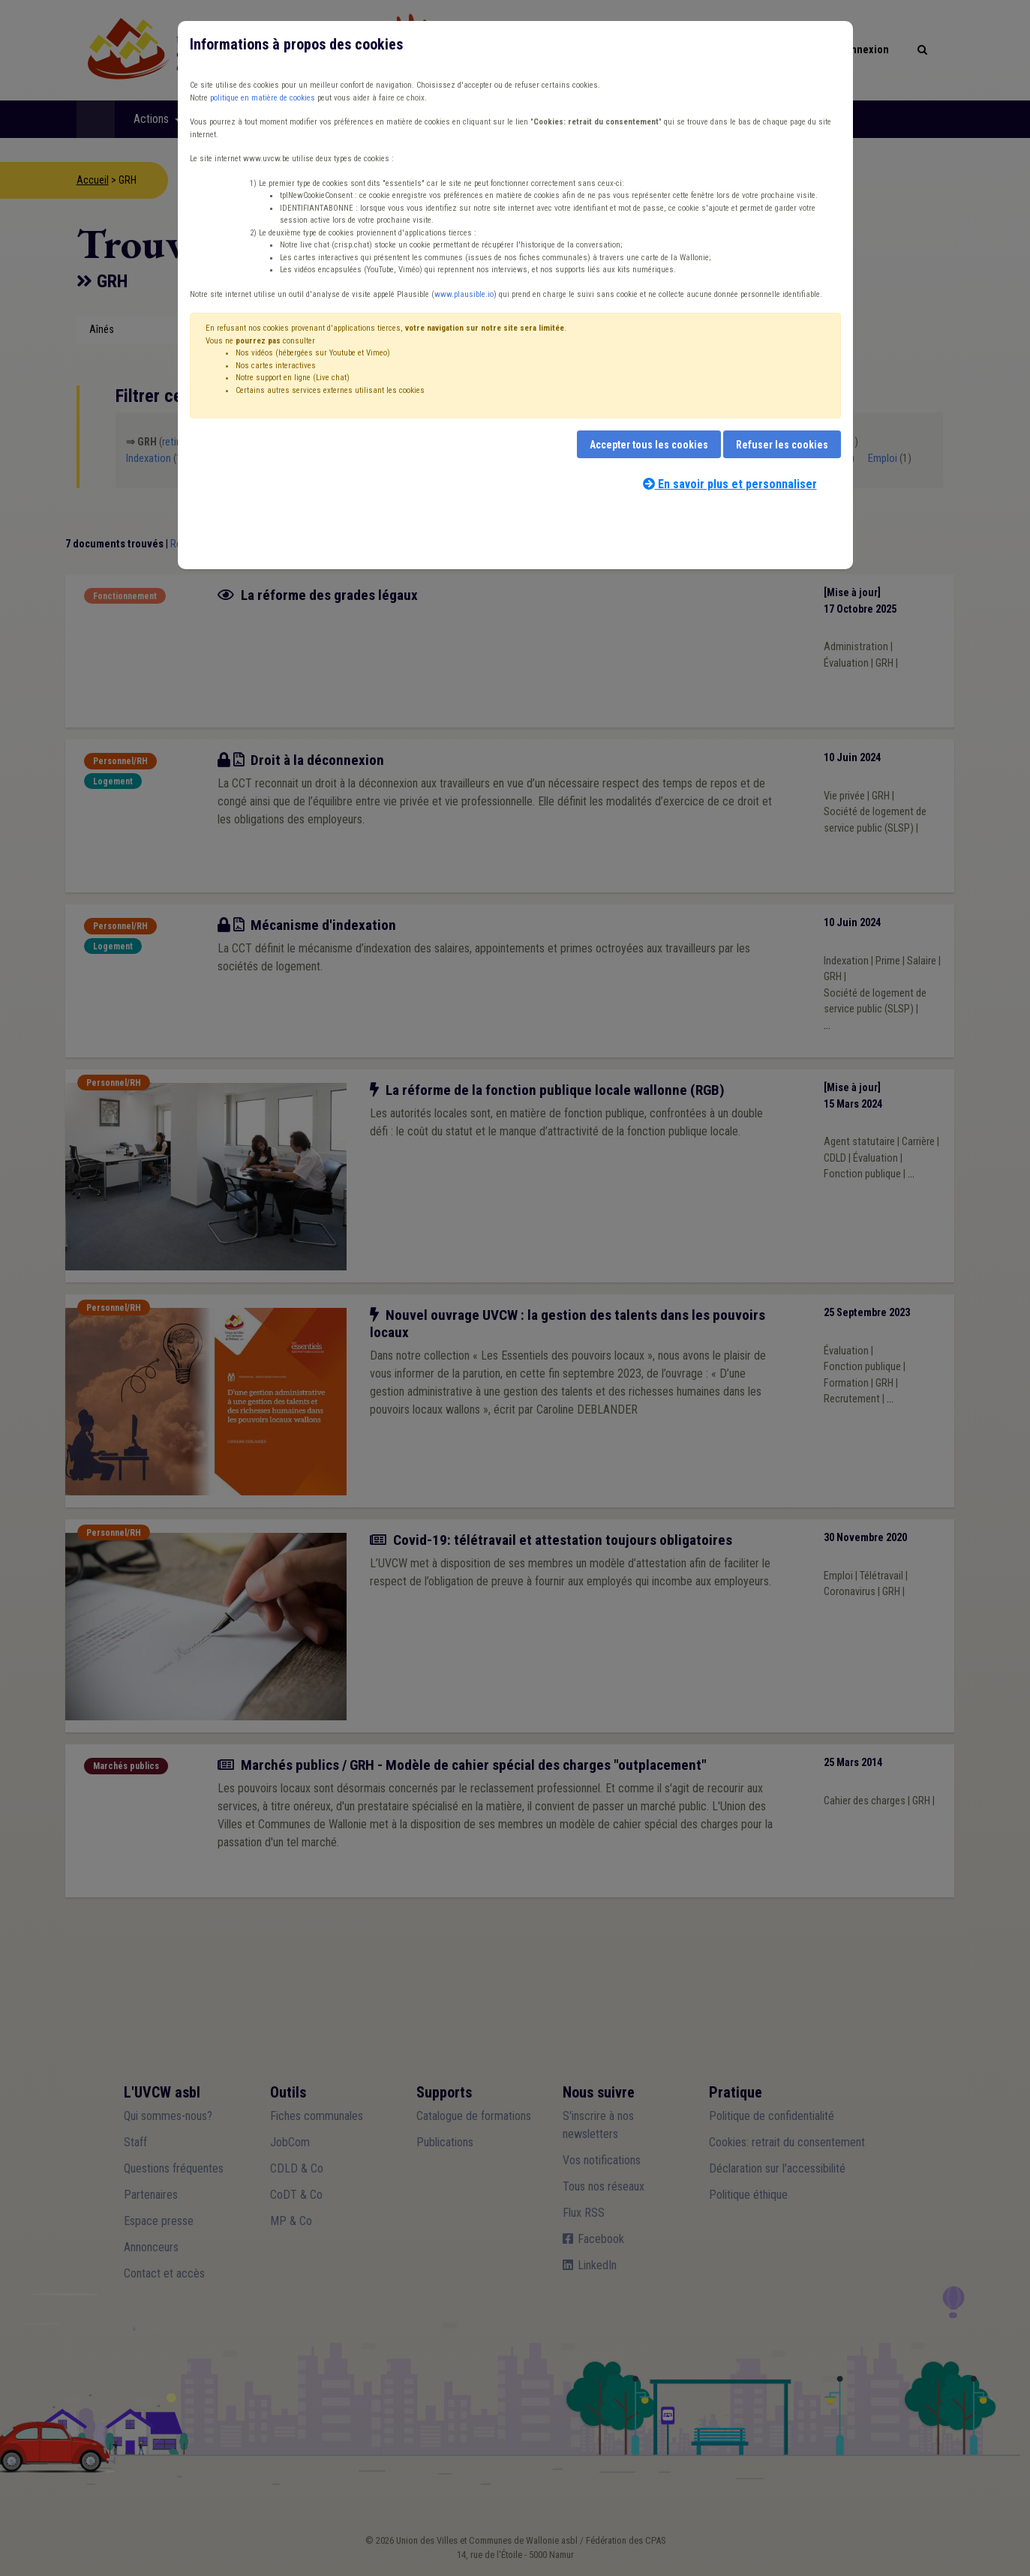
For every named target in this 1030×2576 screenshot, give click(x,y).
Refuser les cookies (782, 445)
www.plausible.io (464, 294)
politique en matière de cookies (262, 98)
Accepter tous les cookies (649, 445)
